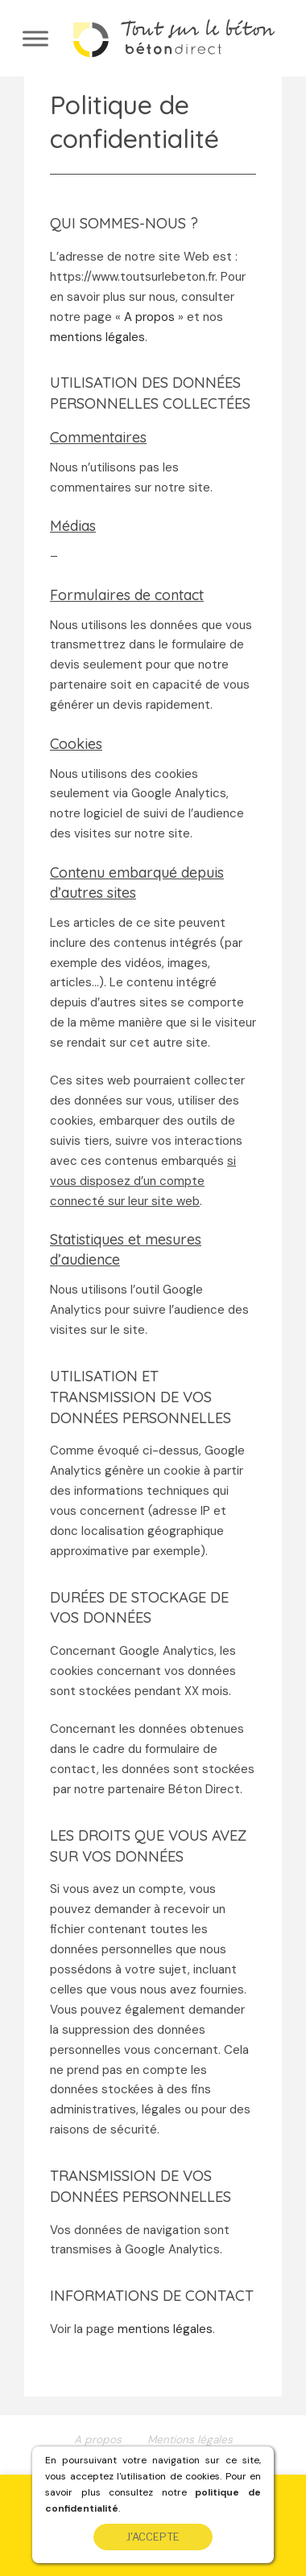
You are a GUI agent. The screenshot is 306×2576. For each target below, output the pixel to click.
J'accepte (153, 2537)
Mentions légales (190, 2439)
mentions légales (97, 337)
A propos (149, 317)
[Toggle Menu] (35, 38)
